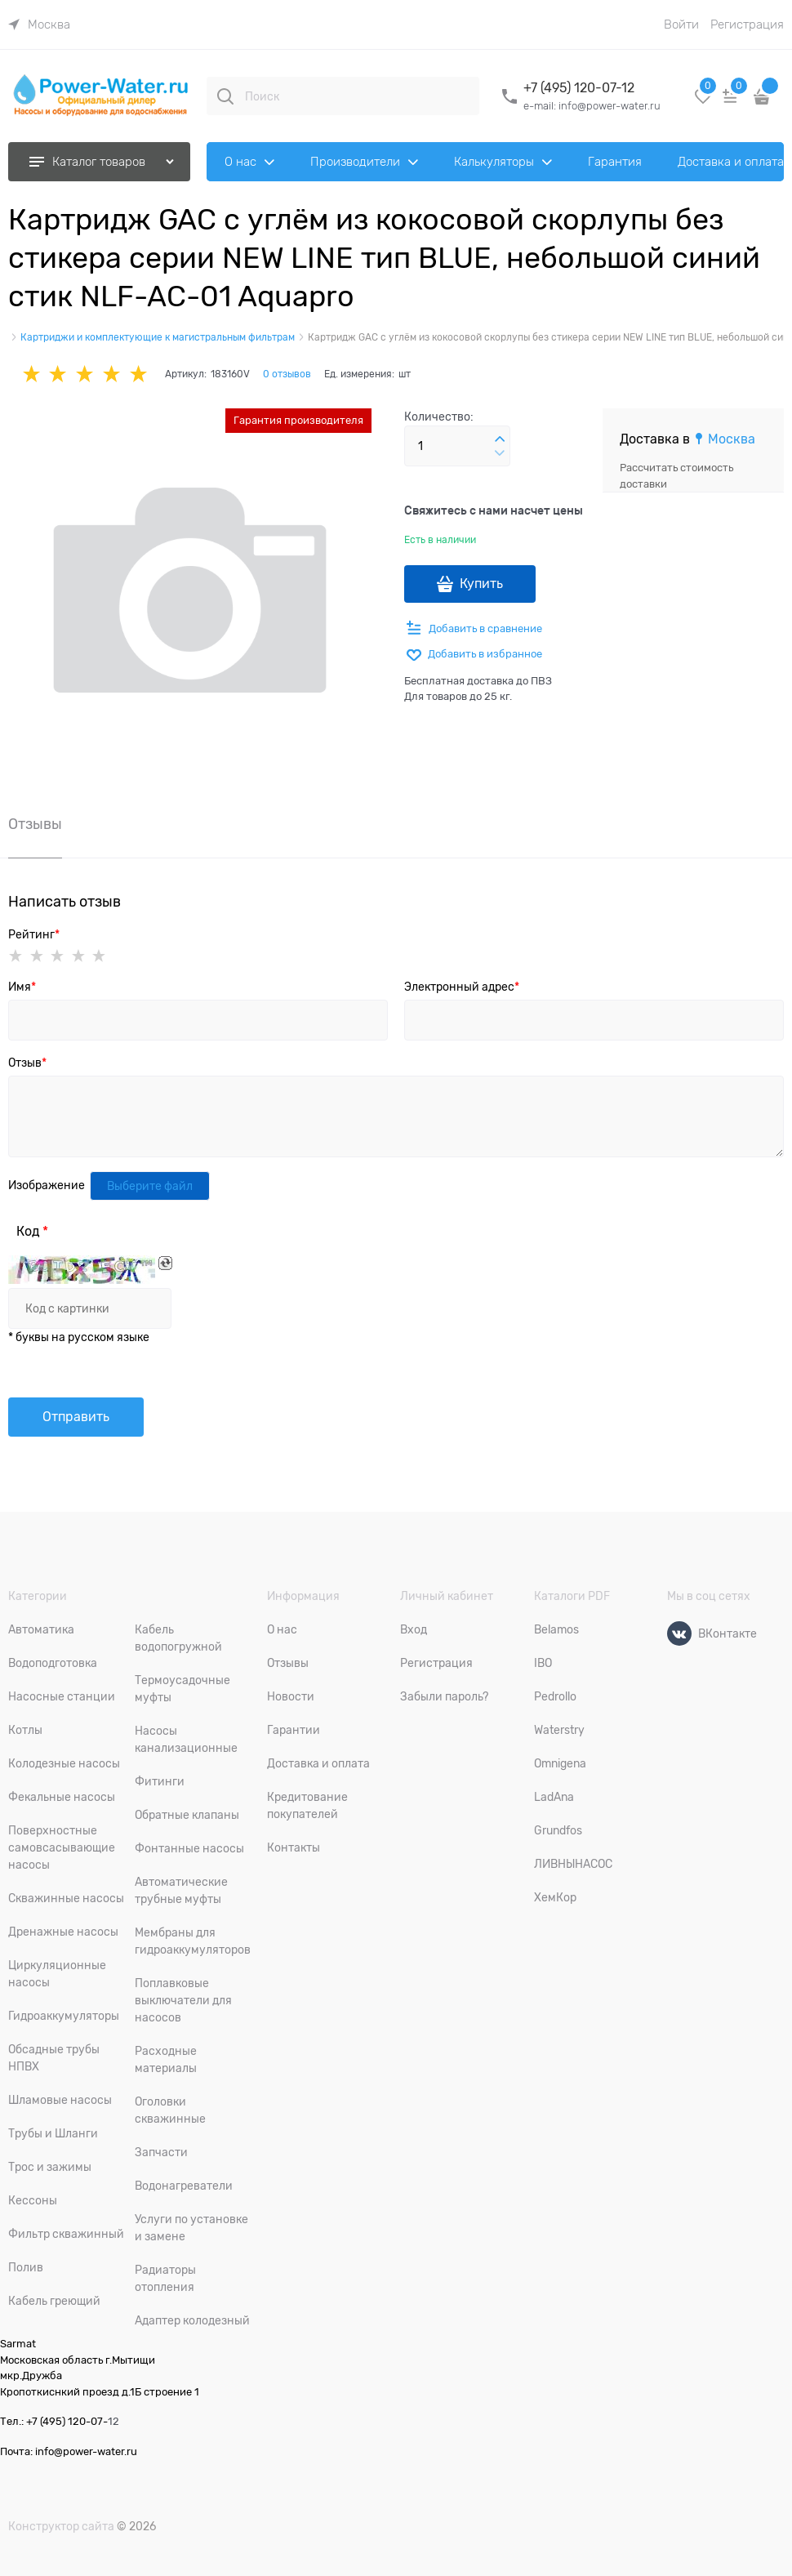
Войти (681, 24)
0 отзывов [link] (287, 374)
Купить (481, 584)
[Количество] (457, 446)
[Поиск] (225, 96)
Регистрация (747, 24)
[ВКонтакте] (679, 1633)
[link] (39, 24)
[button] (500, 439)
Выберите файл (150, 1185)
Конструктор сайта (61, 2526)
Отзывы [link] (35, 824)
